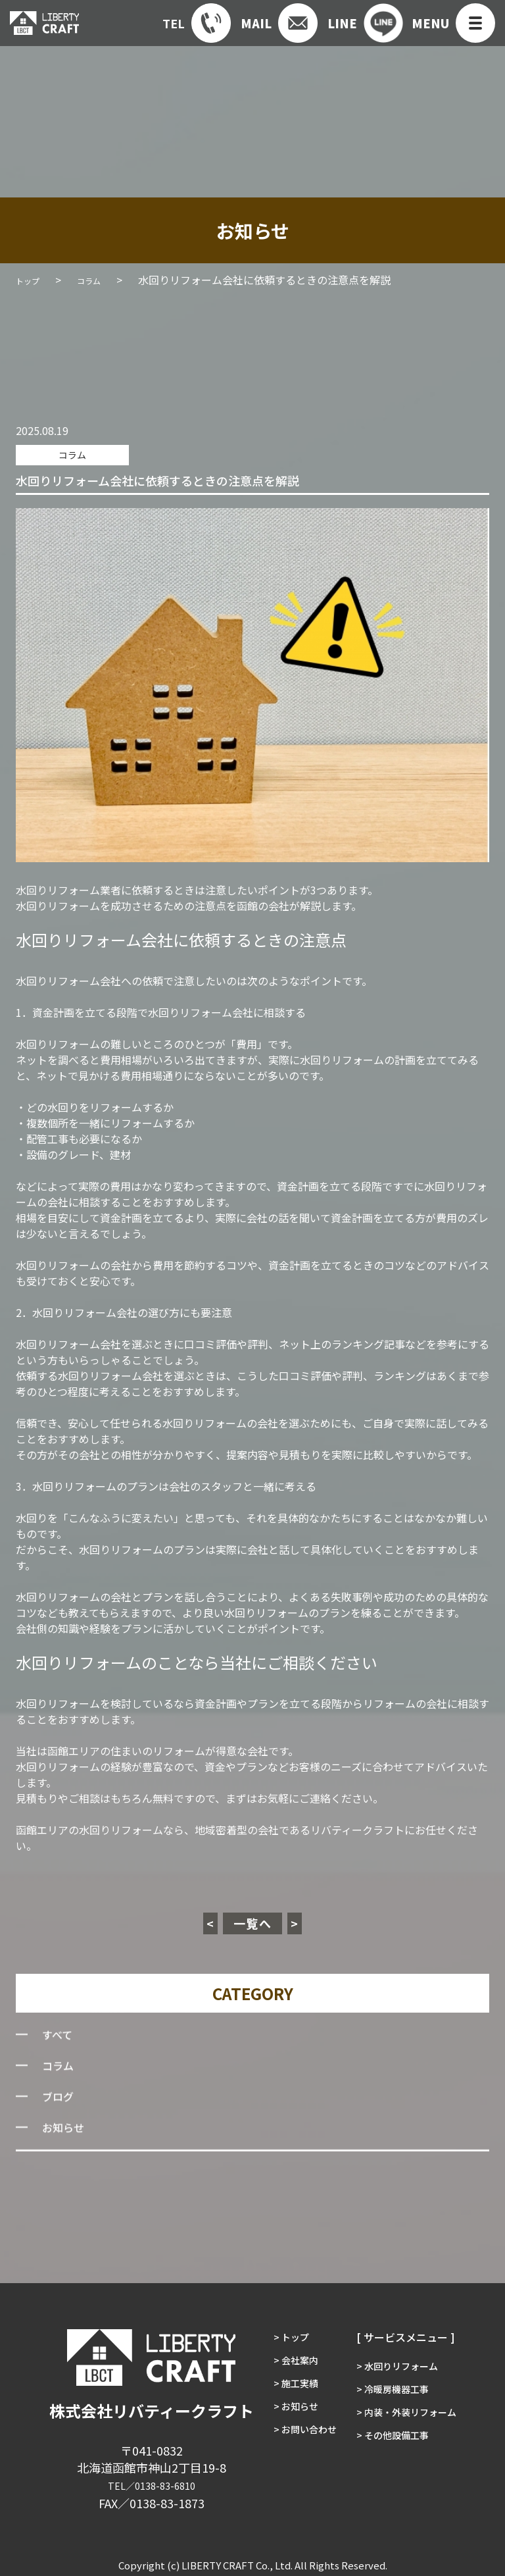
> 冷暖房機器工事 (395, 2392)
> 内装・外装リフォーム (411, 2421)
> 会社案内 (287, 2363)
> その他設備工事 (395, 2450)
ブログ (60, 2100)
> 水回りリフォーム (400, 2363)
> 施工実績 (287, 2392)
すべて (59, 2038)
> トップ (282, 2334)
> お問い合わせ (298, 2450)
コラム (62, 453)
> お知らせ (287, 2421)
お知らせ (65, 2131)
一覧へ (252, 1921)
